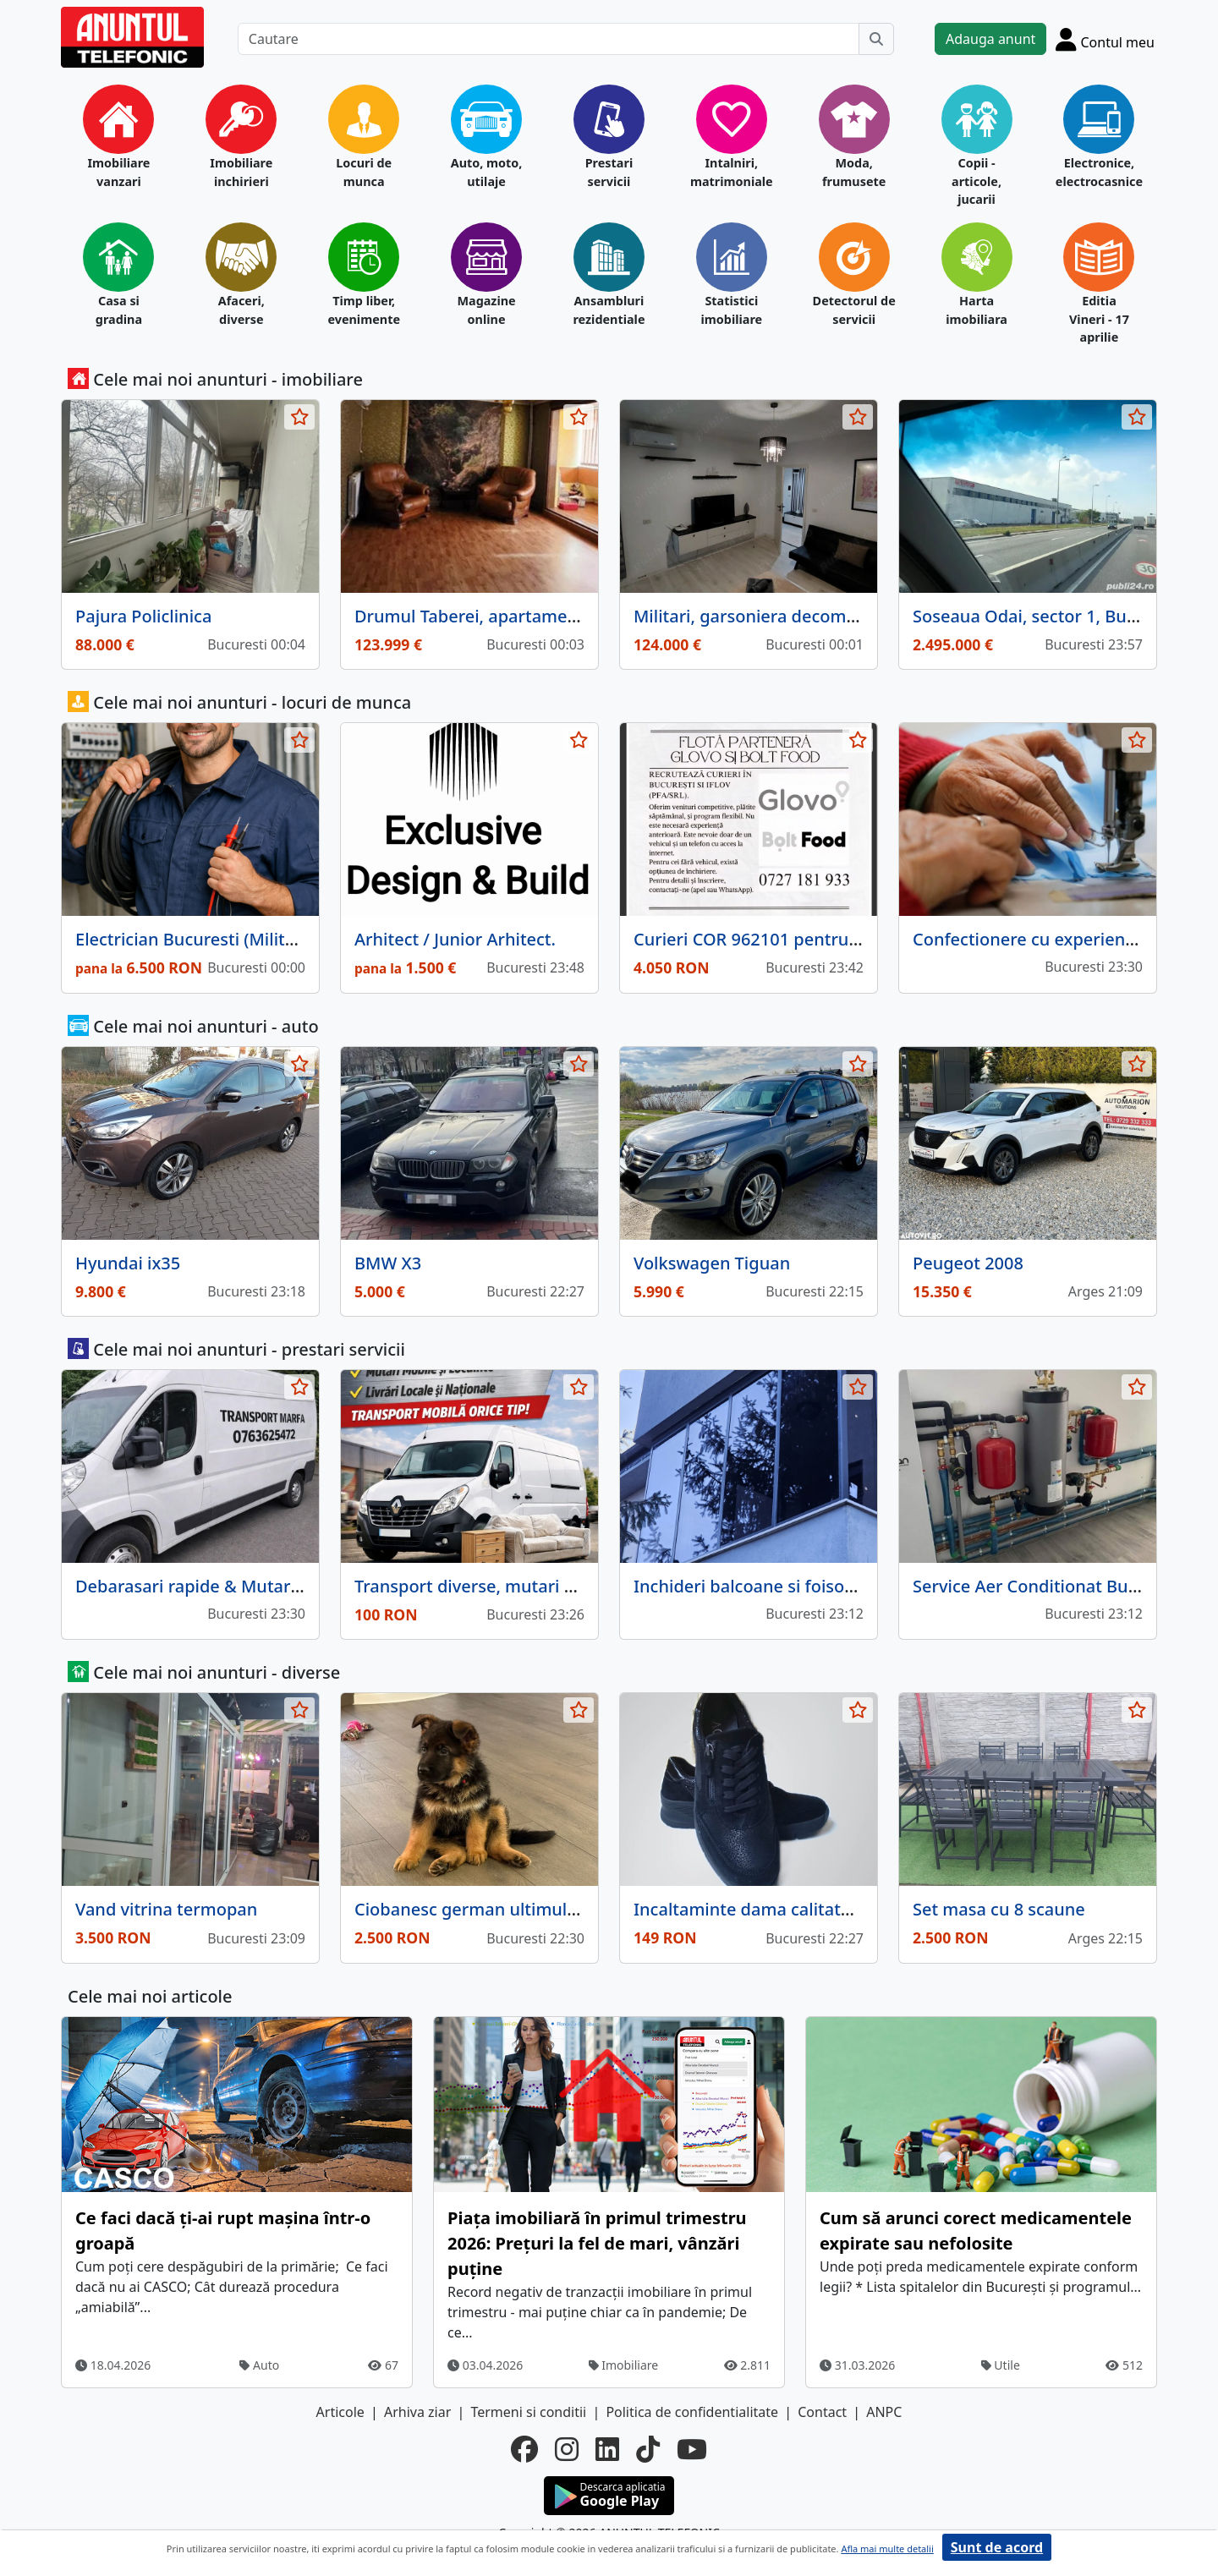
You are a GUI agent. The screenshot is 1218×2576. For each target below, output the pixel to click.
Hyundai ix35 (127, 1263)
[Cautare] (548, 39)
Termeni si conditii (528, 2412)
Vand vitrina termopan (166, 1909)
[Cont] (1105, 39)
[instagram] (567, 2449)
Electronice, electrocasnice (1099, 172)
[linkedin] (607, 2449)
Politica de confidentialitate (692, 2412)
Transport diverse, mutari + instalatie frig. (522, 1586)
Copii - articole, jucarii (976, 181)
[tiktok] (648, 2449)
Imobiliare (624, 2365)
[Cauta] (876, 39)
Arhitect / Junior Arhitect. (455, 939)
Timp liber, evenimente (363, 310)
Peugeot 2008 (968, 1263)
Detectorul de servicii (854, 310)
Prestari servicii (609, 172)
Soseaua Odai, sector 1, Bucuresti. (1049, 616)
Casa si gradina (119, 310)
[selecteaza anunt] (299, 417)
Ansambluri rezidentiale (609, 310)
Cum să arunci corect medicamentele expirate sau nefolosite (976, 2230)
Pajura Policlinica (143, 616)
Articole (340, 2412)
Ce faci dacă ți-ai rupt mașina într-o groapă (222, 2230)
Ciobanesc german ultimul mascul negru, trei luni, (556, 1909)
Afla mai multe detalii (887, 2548)
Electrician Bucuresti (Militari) (193, 939)
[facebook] (524, 2449)
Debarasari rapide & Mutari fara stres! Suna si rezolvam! (300, 1586)
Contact (822, 2412)
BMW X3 (387, 1263)
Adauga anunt (990, 39)
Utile (1000, 2365)
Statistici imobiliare (731, 310)
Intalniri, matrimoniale (731, 172)
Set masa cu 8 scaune (999, 1909)
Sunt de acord (997, 2547)
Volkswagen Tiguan (712, 1263)
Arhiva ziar (417, 2412)
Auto (259, 2365)
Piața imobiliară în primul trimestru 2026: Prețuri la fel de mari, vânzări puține (597, 2243)
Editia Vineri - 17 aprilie (1099, 319)
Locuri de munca (364, 172)
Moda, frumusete (854, 172)
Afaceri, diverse (241, 310)
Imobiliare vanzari (118, 172)
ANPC (884, 2412)
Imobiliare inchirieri (241, 172)
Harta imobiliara (976, 310)
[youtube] (692, 2449)
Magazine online (486, 310)
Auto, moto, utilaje (487, 172)
